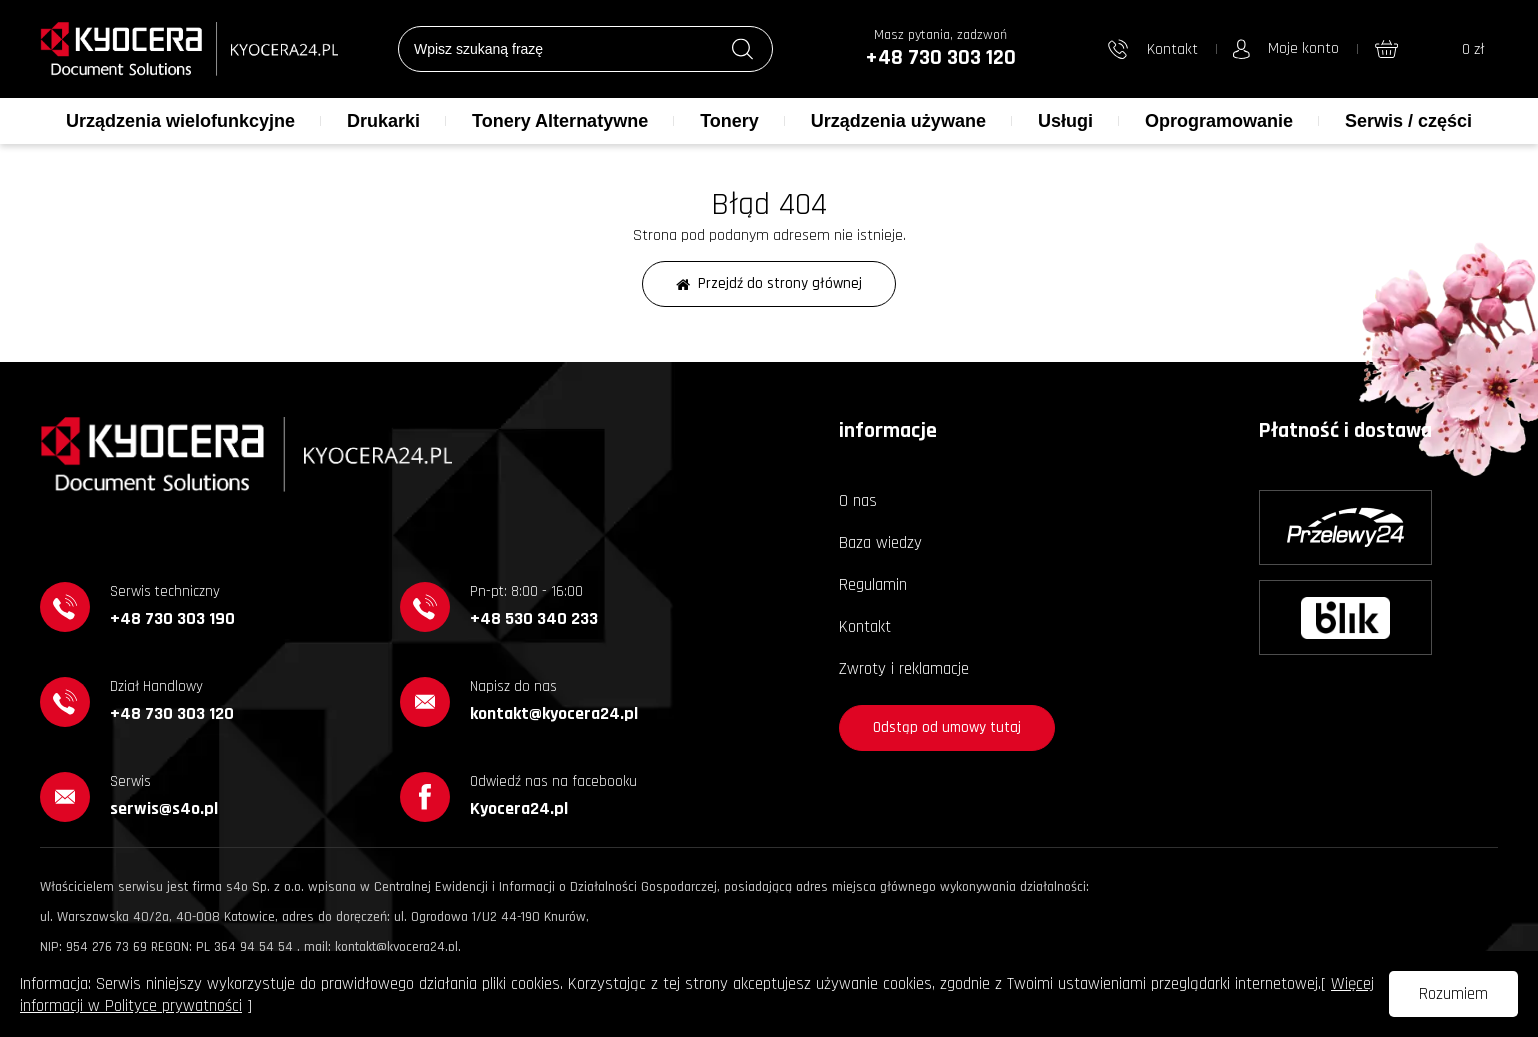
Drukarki (383, 121)
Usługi (1065, 121)
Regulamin (873, 585)
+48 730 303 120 (940, 58)
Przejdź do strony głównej (769, 283)
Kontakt (865, 627)
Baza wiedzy (880, 543)
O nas (858, 501)
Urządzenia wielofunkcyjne (180, 121)
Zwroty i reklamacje (904, 669)
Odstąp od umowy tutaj (947, 727)
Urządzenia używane (898, 121)
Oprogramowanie (1219, 121)
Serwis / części (1408, 121)
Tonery (729, 121)
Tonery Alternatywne (560, 121)
